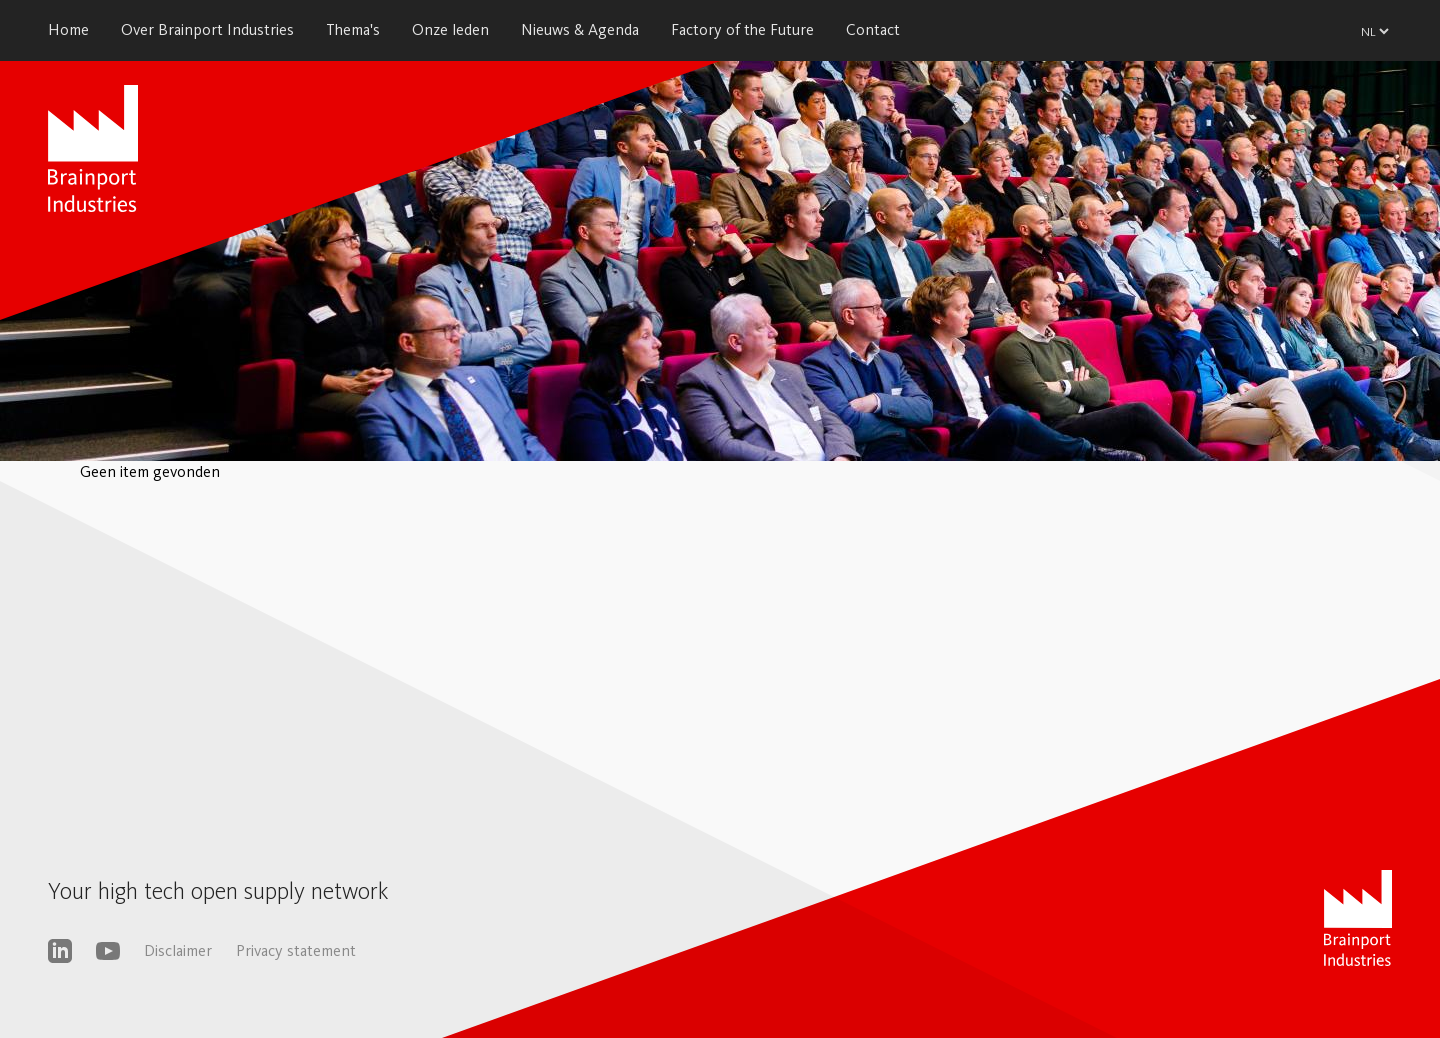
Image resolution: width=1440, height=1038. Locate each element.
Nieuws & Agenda (580, 29)
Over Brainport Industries (207, 29)
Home (68, 29)
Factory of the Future (742, 29)
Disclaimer (178, 950)
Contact (873, 29)
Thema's (353, 29)
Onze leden (450, 29)
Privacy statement (296, 950)
